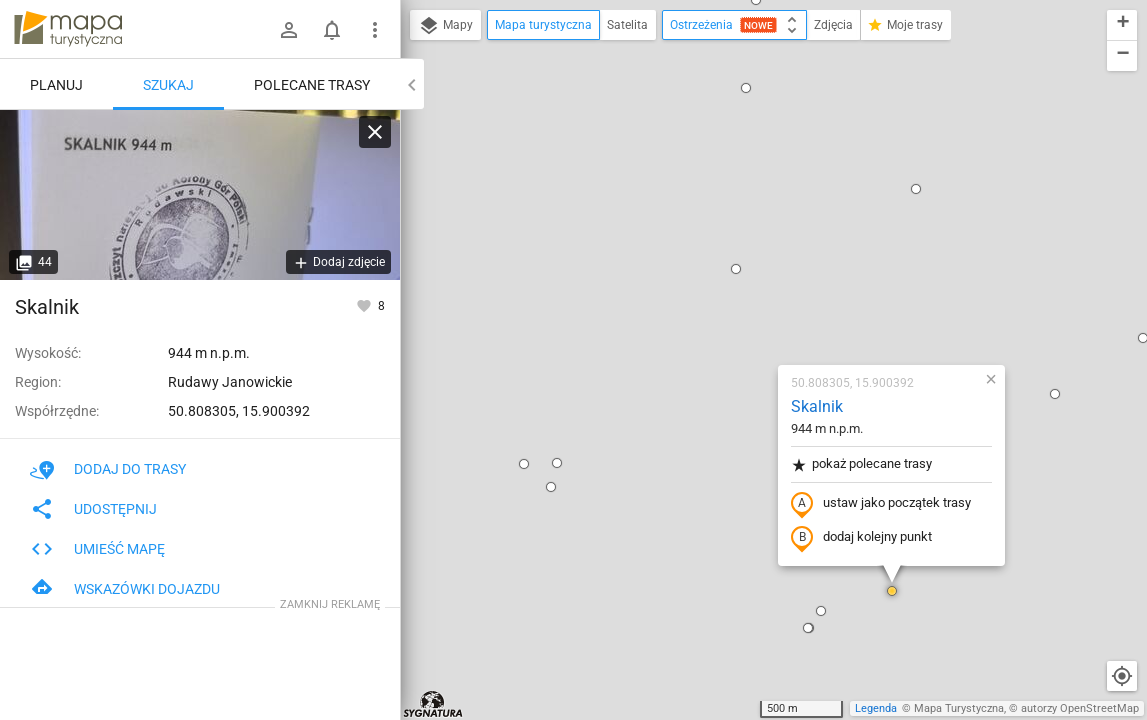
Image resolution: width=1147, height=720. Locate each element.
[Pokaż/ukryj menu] (375, 30)
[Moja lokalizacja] (1122, 676)
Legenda (876, 708)
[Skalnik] (200, 195)
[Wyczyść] (375, 132)
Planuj (56, 85)
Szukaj (168, 85)
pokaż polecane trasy (743, 233)
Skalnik (699, 175)
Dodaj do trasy (108, 469)
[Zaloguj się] (289, 30)
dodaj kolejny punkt (743, 307)
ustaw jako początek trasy (763, 273)
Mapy (445, 26)
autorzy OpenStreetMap (1080, 708)
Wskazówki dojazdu (125, 589)
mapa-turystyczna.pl (68, 29)
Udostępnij (93, 509)
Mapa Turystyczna (959, 708)
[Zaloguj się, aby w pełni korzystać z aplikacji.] (365, 305)
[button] (433, 256)
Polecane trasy (312, 85)
